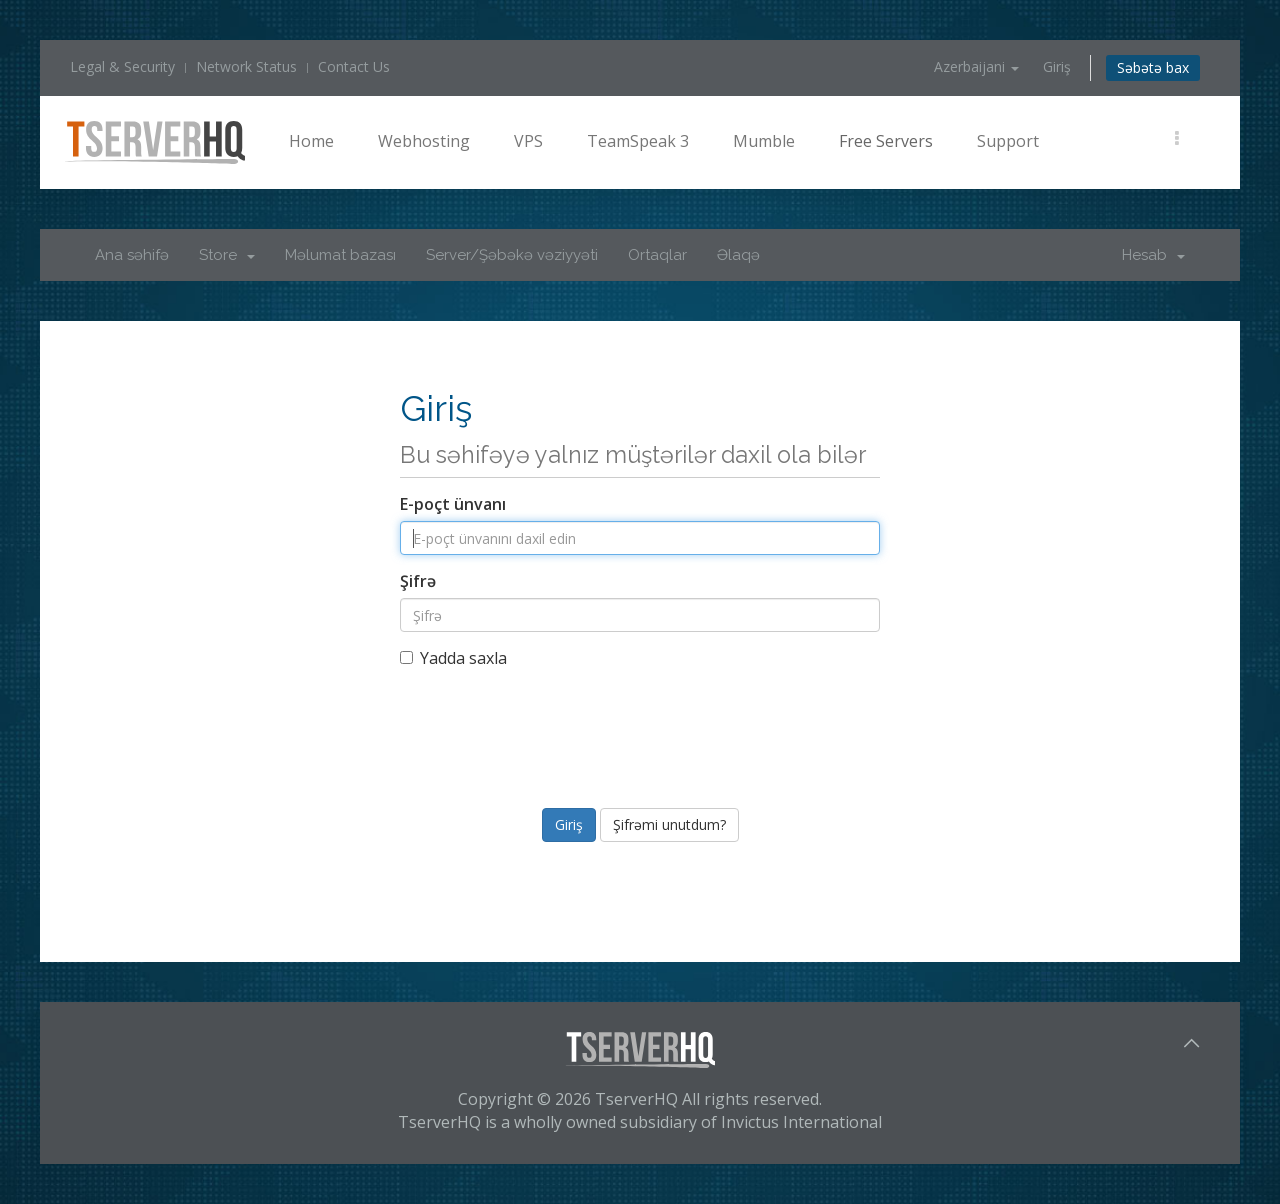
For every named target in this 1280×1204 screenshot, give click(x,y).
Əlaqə (738, 255)
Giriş (1057, 66)
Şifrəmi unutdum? (669, 824)
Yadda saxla (453, 658)
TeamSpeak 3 (638, 141)
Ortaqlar (657, 255)
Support (1008, 141)
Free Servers (886, 141)
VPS (528, 141)
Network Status (246, 66)
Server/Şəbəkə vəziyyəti (512, 255)
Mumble (764, 141)
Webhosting (424, 141)
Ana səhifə (132, 255)
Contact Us (354, 66)
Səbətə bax (1153, 67)
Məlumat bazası (340, 255)
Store (227, 255)
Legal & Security (122, 66)
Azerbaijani (976, 66)
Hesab (1153, 255)
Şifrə (418, 581)
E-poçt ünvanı (453, 504)
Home (311, 141)
